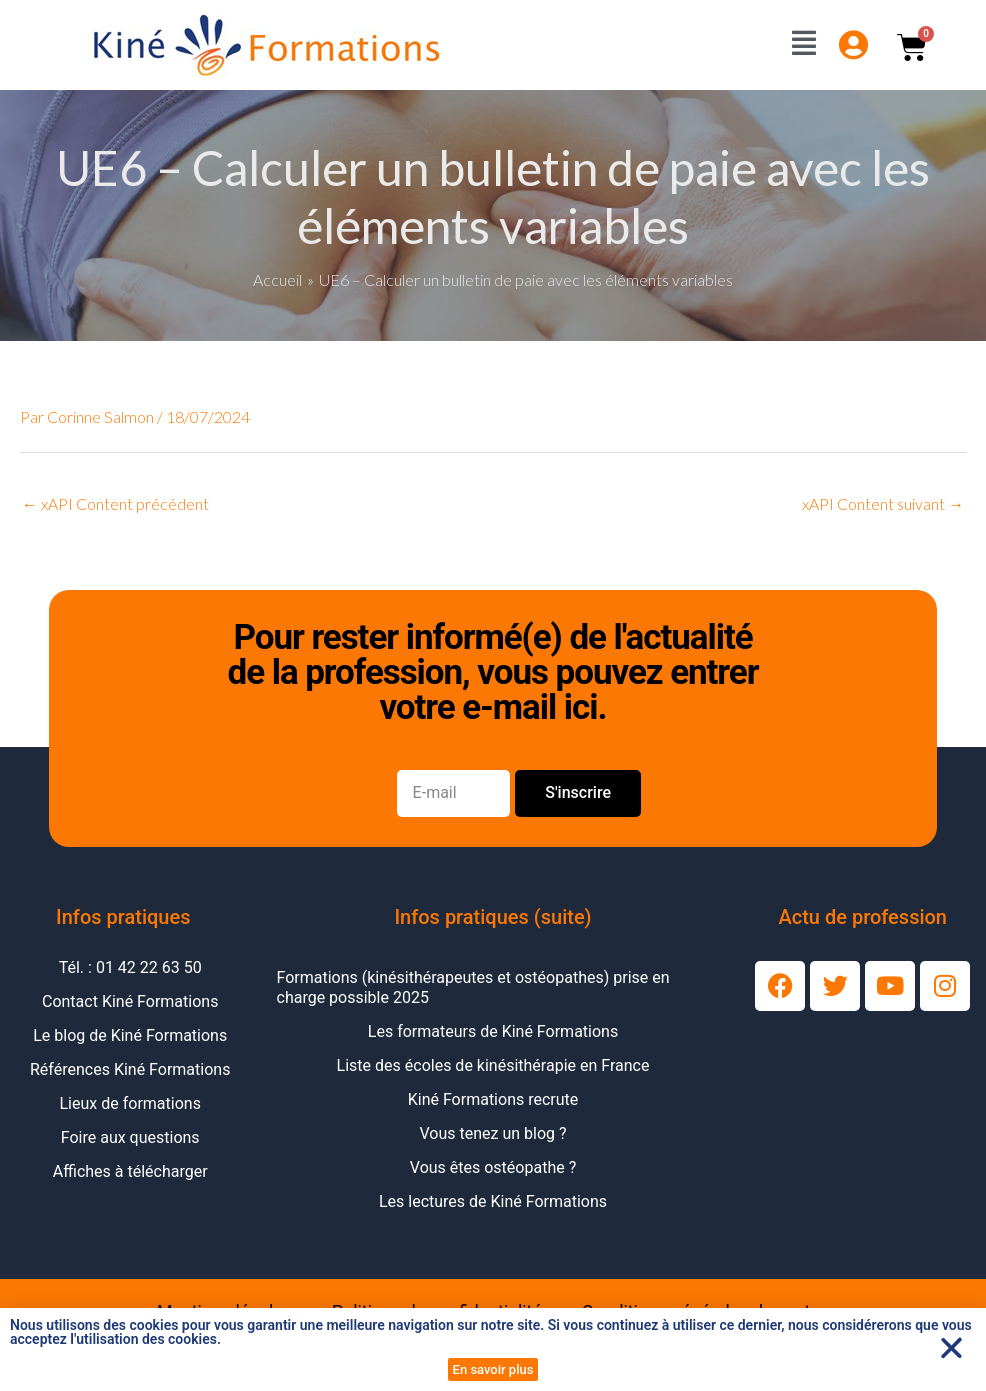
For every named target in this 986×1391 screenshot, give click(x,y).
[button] (951, 1347)
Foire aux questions (130, 1137)
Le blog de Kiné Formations (130, 1035)
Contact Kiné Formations (130, 1001)
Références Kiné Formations (130, 1069)
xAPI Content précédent (115, 503)
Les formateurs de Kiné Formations (493, 1031)
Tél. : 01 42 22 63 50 (130, 967)
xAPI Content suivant (883, 503)
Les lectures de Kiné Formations (493, 1201)
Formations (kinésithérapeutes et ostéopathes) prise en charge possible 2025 (473, 987)
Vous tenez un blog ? (492, 1133)
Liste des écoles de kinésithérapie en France (493, 1065)
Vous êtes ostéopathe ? (493, 1167)
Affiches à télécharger (130, 1171)
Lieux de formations (130, 1103)
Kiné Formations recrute (493, 1099)
